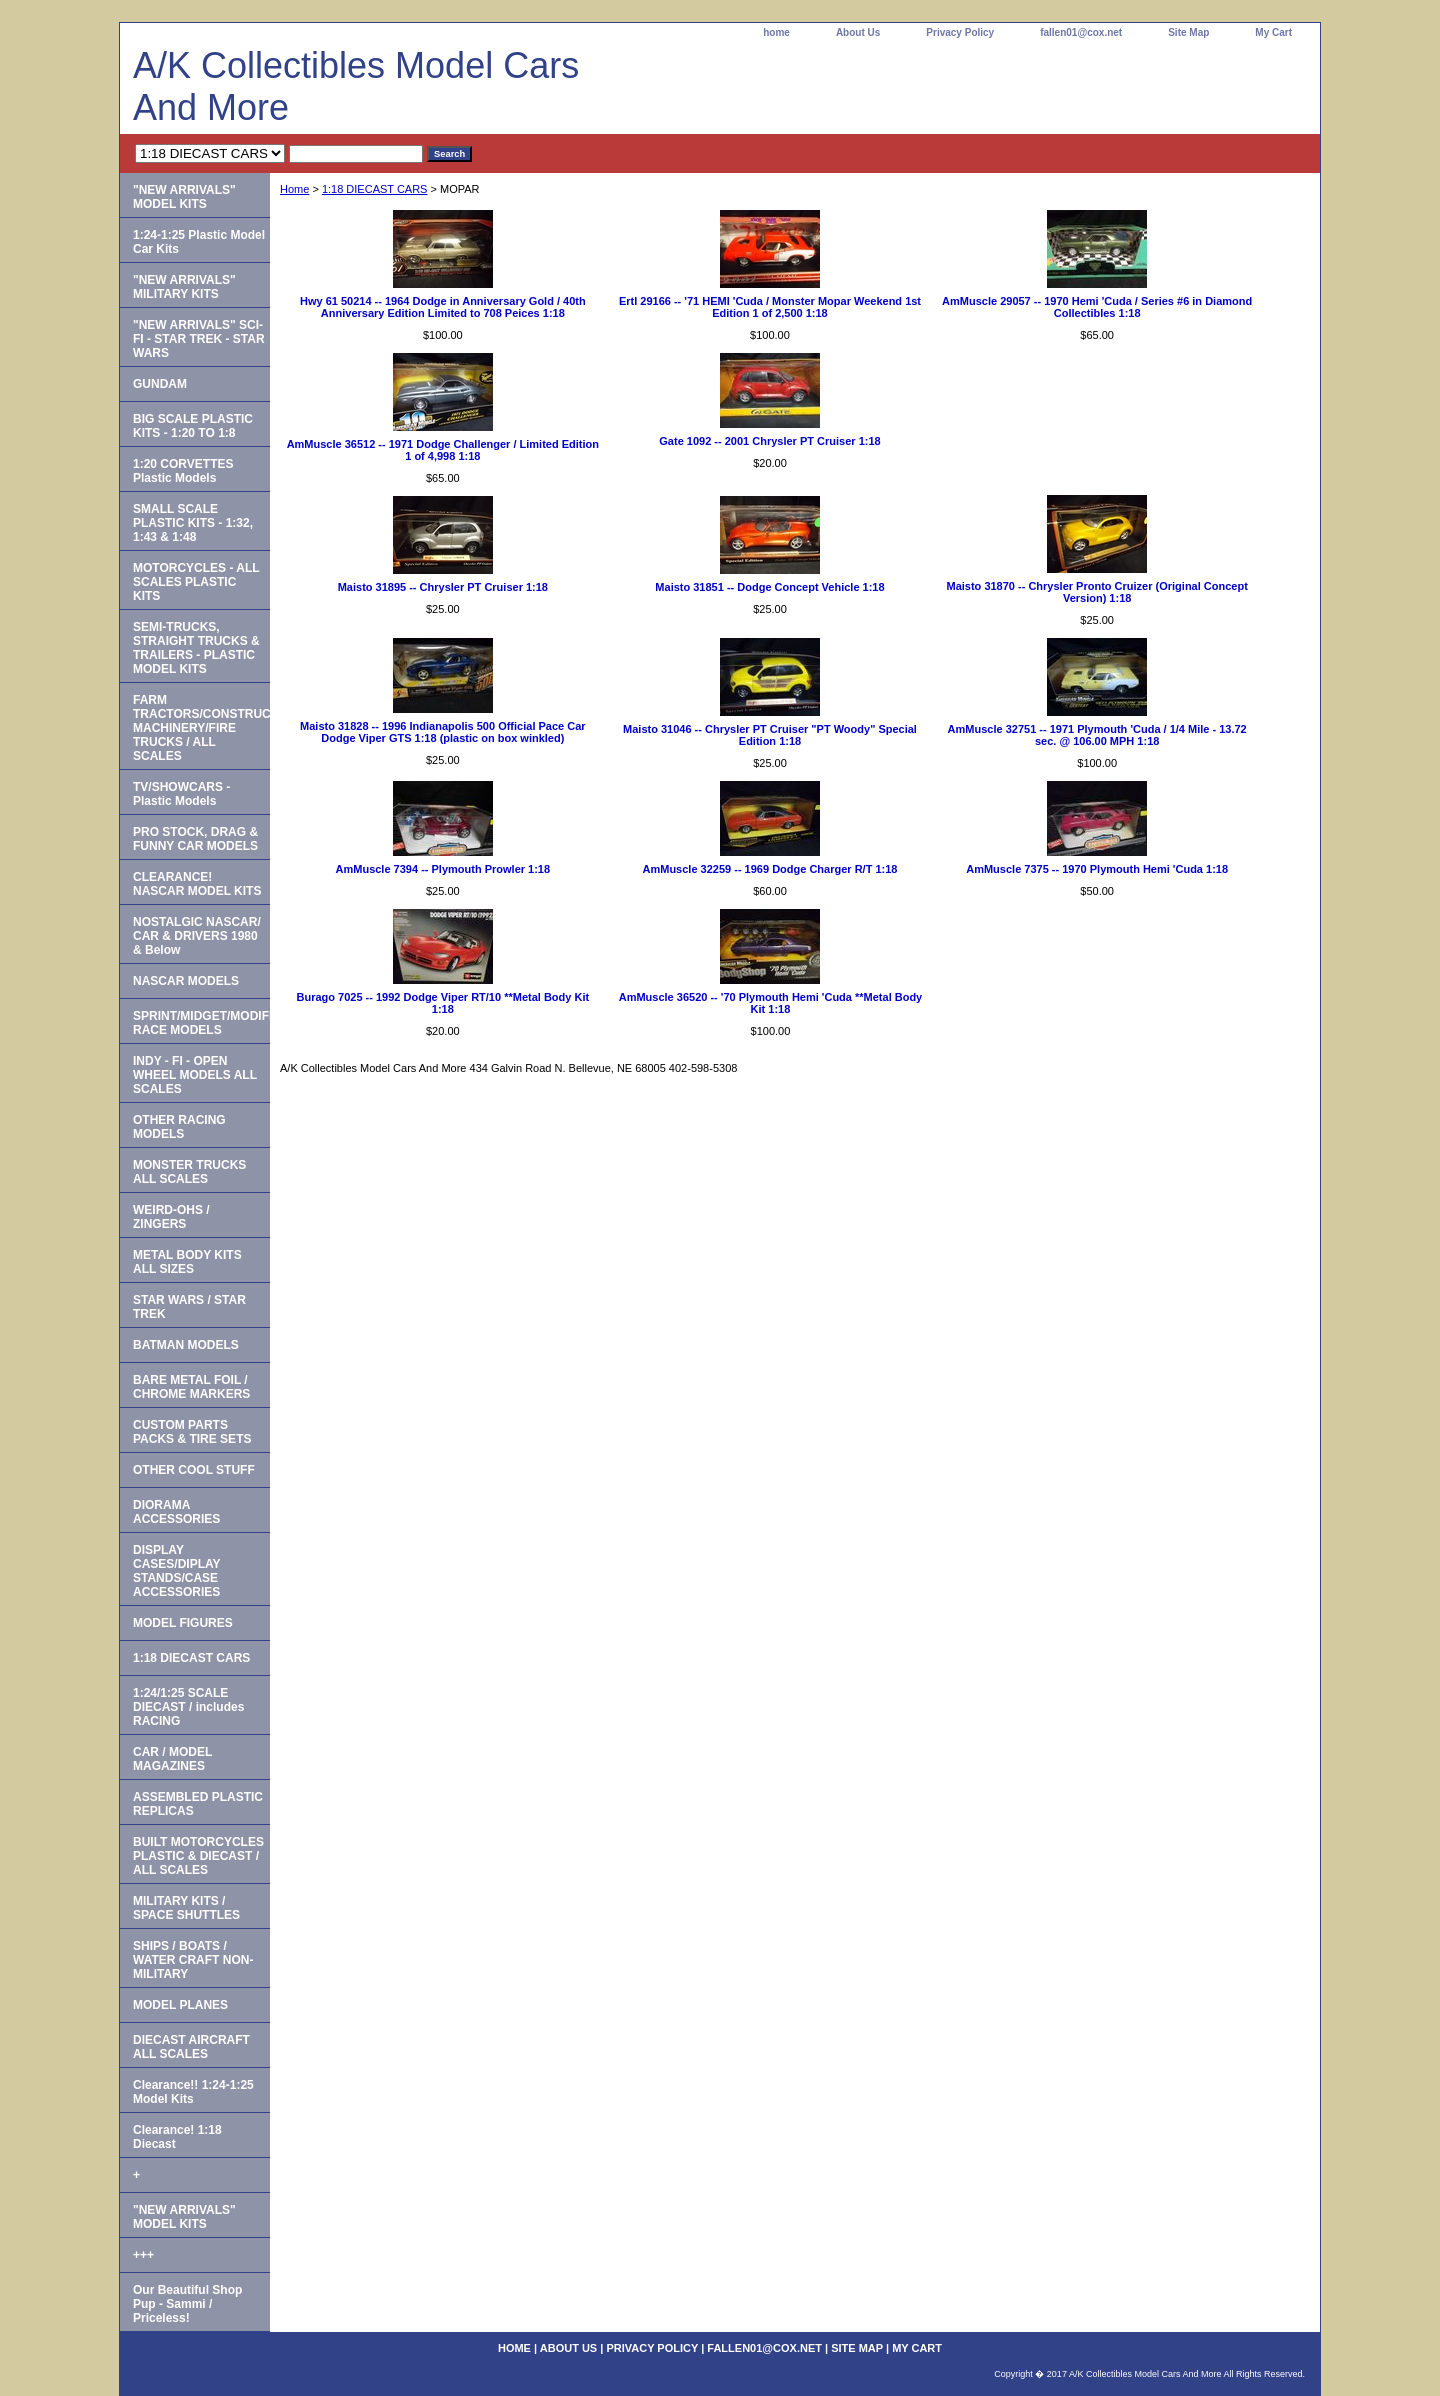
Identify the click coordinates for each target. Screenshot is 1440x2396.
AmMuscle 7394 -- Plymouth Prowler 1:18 (443, 869)
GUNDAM (160, 384)
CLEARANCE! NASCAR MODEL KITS (197, 884)
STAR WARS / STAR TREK (189, 1307)
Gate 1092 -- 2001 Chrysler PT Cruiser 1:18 (769, 441)
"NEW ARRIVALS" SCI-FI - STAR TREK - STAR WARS (199, 339)
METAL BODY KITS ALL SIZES (187, 1262)
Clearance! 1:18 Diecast (177, 2137)
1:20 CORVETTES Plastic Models (183, 471)
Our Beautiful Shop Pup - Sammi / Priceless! (187, 2304)
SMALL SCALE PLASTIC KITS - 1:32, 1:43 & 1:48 (193, 523)
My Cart (1273, 32)
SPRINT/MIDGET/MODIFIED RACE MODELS (201, 1023)
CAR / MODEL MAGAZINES (172, 1759)
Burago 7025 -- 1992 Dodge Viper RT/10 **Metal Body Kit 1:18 (443, 1003)
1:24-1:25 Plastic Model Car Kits (199, 242)
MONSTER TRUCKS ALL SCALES (189, 1172)
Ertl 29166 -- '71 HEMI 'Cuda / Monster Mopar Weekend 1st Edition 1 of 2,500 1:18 (770, 307)
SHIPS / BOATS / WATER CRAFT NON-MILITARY (193, 1960)
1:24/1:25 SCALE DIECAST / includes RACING (188, 1707)
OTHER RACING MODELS (179, 1127)
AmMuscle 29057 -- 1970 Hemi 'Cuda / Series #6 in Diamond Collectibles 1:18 (1097, 307)
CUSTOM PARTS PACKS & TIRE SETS (192, 1432)
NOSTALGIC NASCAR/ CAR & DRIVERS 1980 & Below (197, 936)
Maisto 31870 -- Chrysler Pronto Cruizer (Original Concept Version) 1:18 (1096, 592)
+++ (143, 2255)
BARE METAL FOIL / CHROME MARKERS (191, 1387)
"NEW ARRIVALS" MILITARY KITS (184, 287)
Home (294, 189)
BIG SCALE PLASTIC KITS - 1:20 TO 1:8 (193, 426)
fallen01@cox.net (1081, 32)
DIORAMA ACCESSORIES (176, 1512)
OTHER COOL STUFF (194, 1470)
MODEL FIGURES (183, 1623)
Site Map (1188, 32)
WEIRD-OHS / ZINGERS (171, 1217)
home (776, 32)
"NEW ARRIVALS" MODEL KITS (184, 197)
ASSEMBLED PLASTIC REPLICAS (198, 1804)
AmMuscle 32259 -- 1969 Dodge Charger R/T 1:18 (770, 869)
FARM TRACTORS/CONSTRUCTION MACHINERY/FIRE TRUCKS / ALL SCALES (201, 728)
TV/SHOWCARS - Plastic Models (181, 794)
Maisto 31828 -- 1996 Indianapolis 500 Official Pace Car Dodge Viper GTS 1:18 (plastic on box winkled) (443, 732)
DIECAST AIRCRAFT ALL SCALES (191, 2047)
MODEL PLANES (180, 2005)
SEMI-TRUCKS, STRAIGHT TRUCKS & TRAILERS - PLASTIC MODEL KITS (196, 648)
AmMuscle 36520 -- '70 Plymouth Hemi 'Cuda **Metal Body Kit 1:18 (771, 1003)
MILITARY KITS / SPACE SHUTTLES (186, 1908)
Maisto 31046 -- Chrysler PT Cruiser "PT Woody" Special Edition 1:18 (770, 735)
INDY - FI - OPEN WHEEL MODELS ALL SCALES (195, 1075)
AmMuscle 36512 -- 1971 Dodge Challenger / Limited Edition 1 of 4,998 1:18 (443, 450)
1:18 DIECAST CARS (375, 189)
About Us (858, 32)
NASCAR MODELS (186, 981)
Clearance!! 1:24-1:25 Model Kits (193, 2092)
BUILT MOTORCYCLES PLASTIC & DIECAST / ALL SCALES (198, 1856)
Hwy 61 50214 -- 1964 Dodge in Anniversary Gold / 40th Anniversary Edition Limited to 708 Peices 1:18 (443, 307)
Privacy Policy (960, 32)
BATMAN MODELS (186, 1345)
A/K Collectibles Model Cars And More (356, 86)
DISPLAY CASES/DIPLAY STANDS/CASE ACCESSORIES (177, 1571)
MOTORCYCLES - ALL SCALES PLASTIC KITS (196, 582)
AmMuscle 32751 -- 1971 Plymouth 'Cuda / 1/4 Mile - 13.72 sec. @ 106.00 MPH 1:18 (1097, 735)
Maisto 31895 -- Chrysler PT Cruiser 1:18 (443, 587)
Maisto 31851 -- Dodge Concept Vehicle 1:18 (769, 587)
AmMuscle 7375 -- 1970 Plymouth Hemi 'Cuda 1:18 (1097, 869)
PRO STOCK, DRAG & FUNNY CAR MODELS (195, 839)
